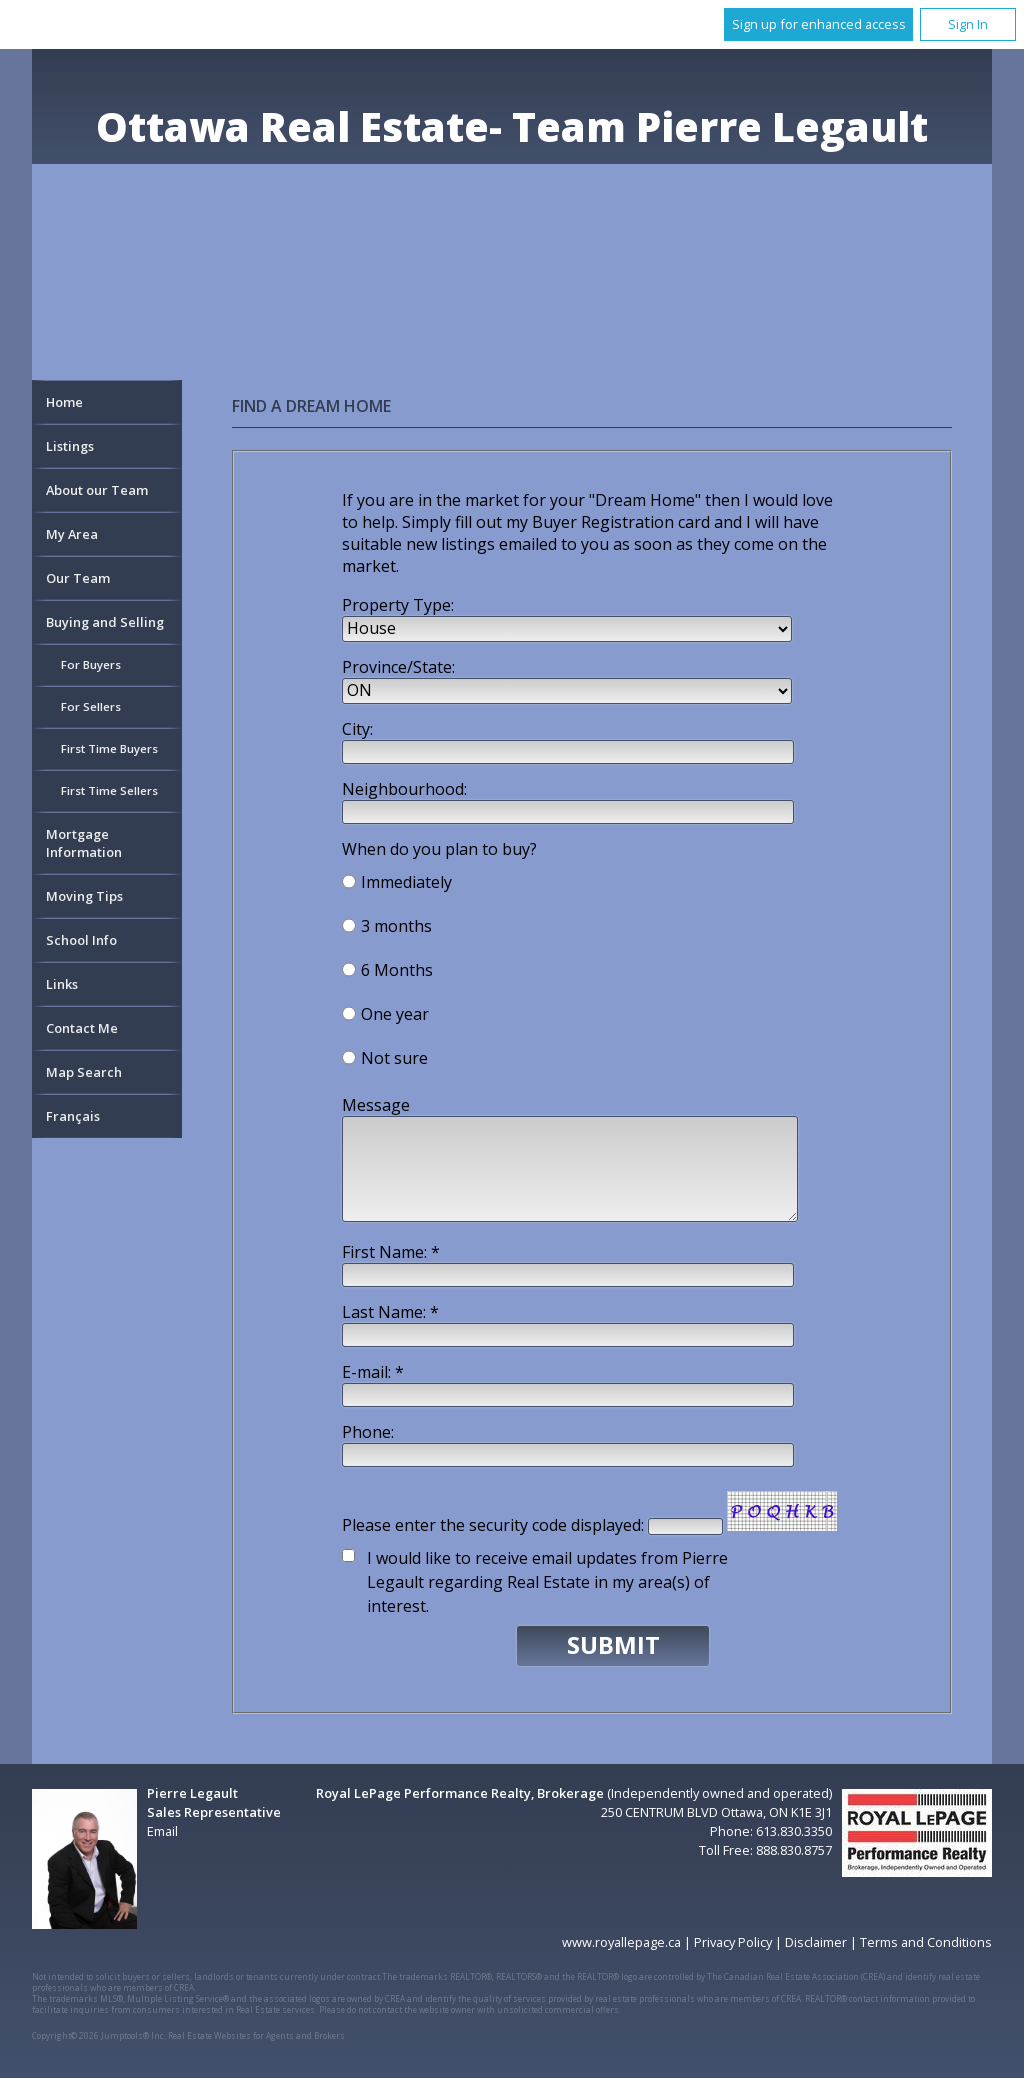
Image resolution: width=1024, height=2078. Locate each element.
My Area (72, 534)
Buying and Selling (105, 622)
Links (62, 984)
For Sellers (91, 706)
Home (64, 402)
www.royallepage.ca (621, 1942)
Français (73, 1116)
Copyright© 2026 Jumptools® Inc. (99, 2035)
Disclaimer (816, 1942)
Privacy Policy (733, 1942)
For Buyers (91, 664)
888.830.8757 (794, 1850)
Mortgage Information (84, 843)
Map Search (84, 1072)
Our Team (78, 578)
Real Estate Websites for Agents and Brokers (256, 2035)
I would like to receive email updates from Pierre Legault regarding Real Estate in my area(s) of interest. (547, 1582)
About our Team (97, 490)
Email (162, 1831)
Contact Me (82, 1028)
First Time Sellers (109, 790)
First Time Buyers (109, 748)
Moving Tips (84, 896)
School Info (81, 940)
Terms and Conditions (926, 1942)
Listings (70, 446)
